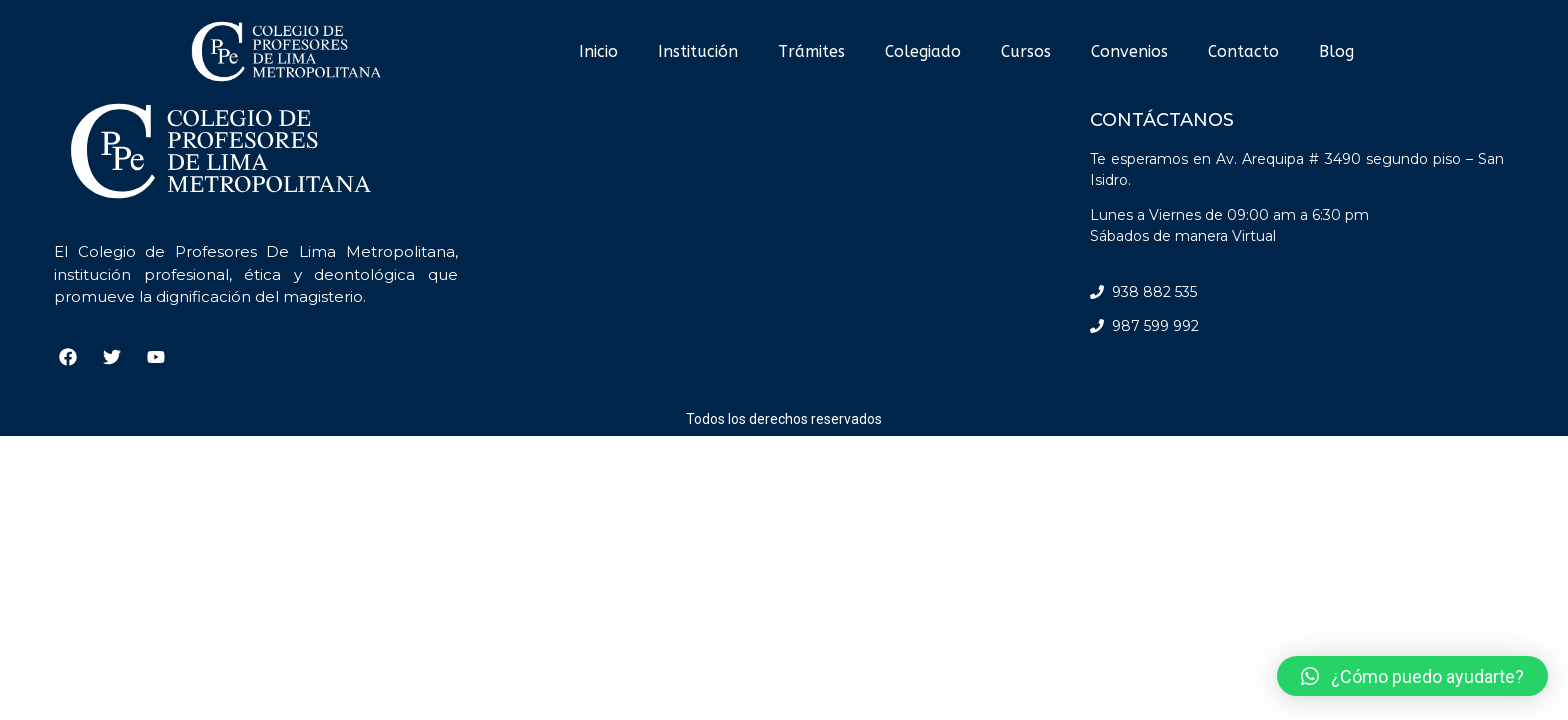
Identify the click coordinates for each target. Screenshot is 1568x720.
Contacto (1243, 51)
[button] (1412, 676)
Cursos (1026, 51)
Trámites (811, 51)
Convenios (1129, 51)
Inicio (598, 51)
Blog (1336, 51)
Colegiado (923, 51)
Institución (698, 51)
